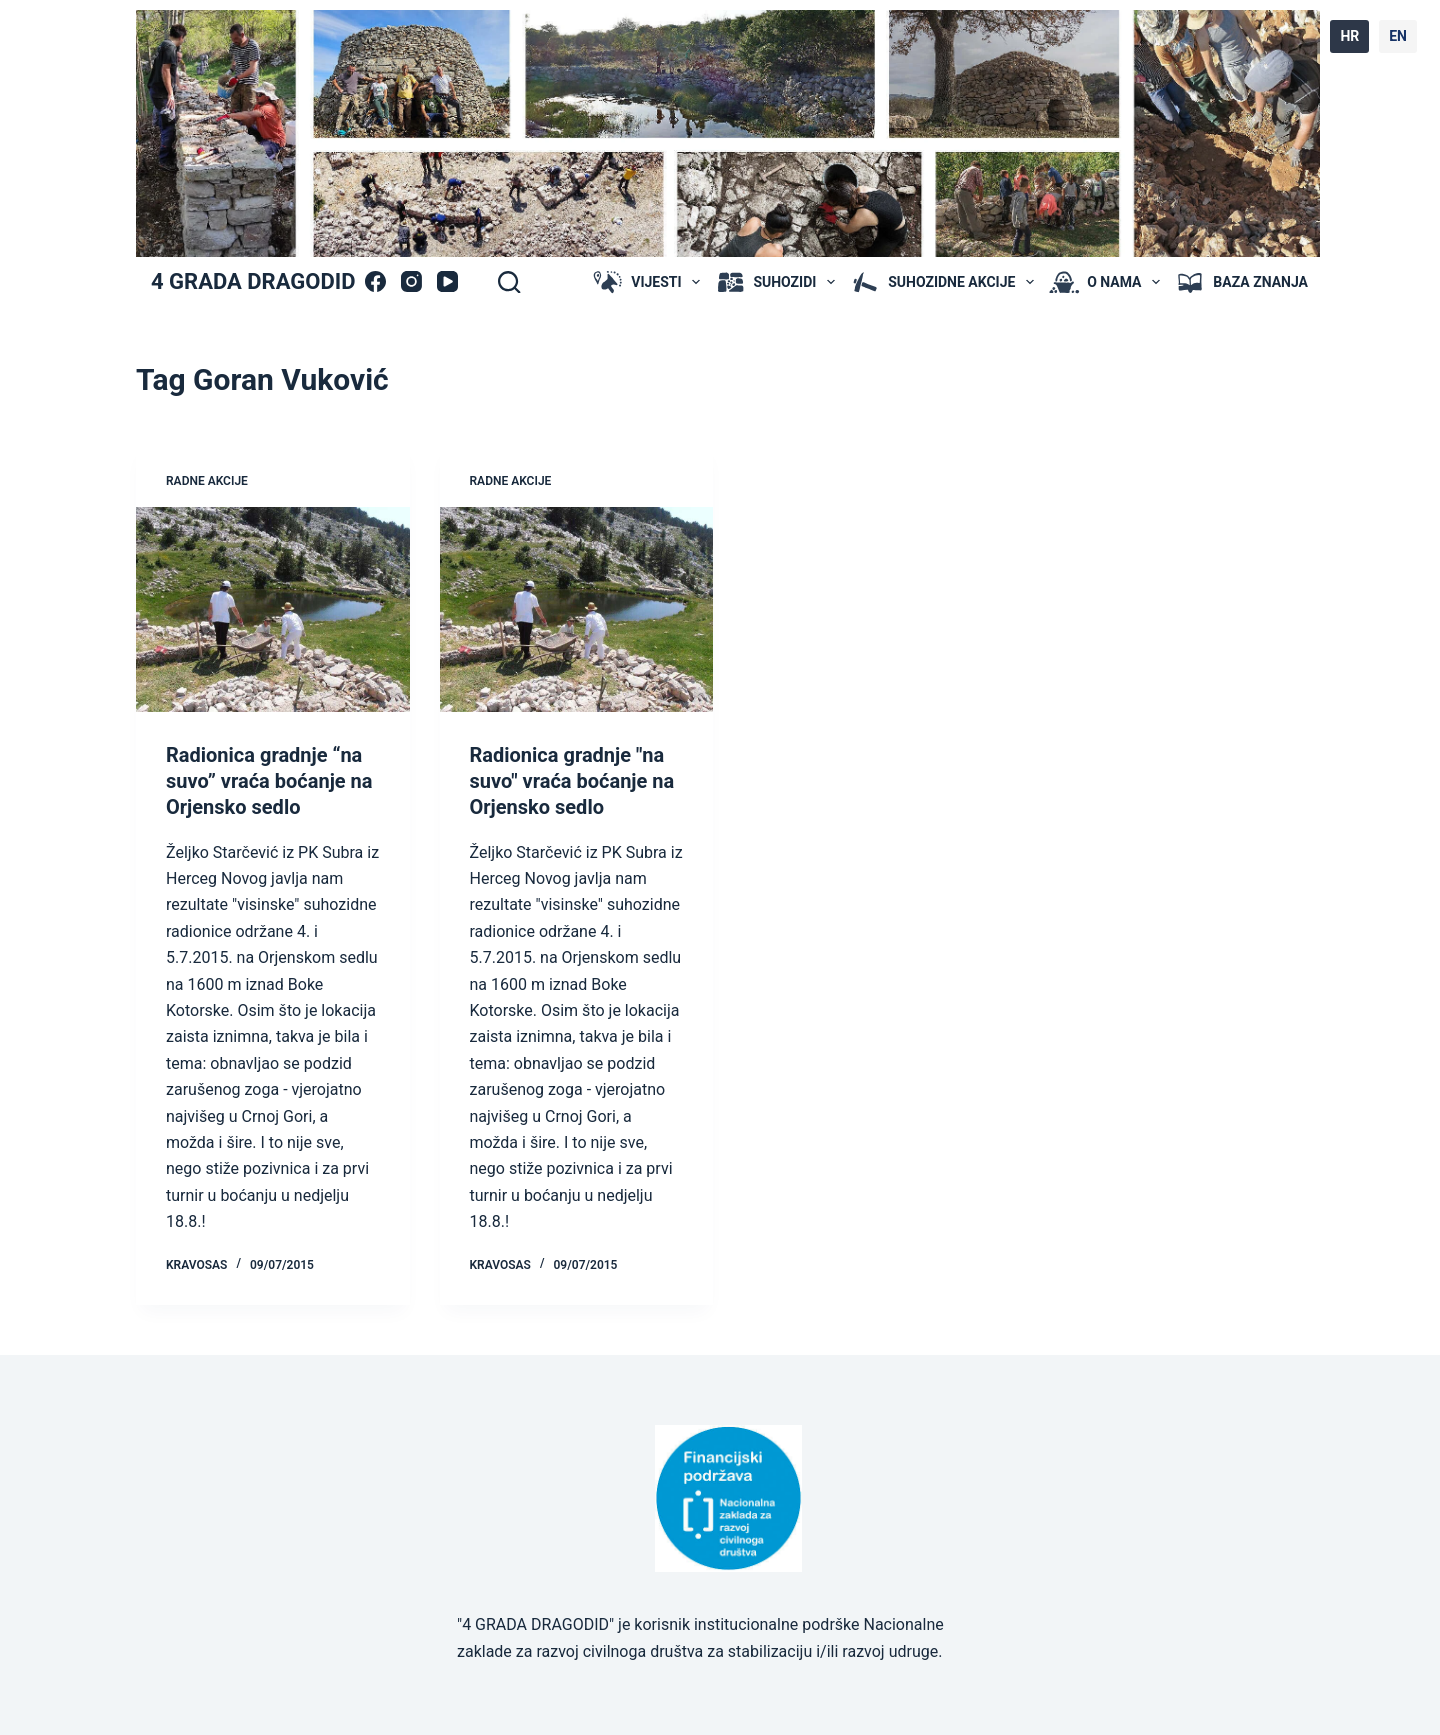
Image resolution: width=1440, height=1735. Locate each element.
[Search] (509, 282)
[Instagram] (411, 281)
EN (1398, 36)
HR (1349, 36)
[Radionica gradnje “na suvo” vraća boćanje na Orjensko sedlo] (273, 609)
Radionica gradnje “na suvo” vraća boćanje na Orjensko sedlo (269, 781)
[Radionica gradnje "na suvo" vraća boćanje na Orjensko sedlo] (577, 609)
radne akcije (207, 481)
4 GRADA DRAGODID (253, 281)
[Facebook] (375, 281)
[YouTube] (447, 281)
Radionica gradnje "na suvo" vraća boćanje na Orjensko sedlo (572, 781)
